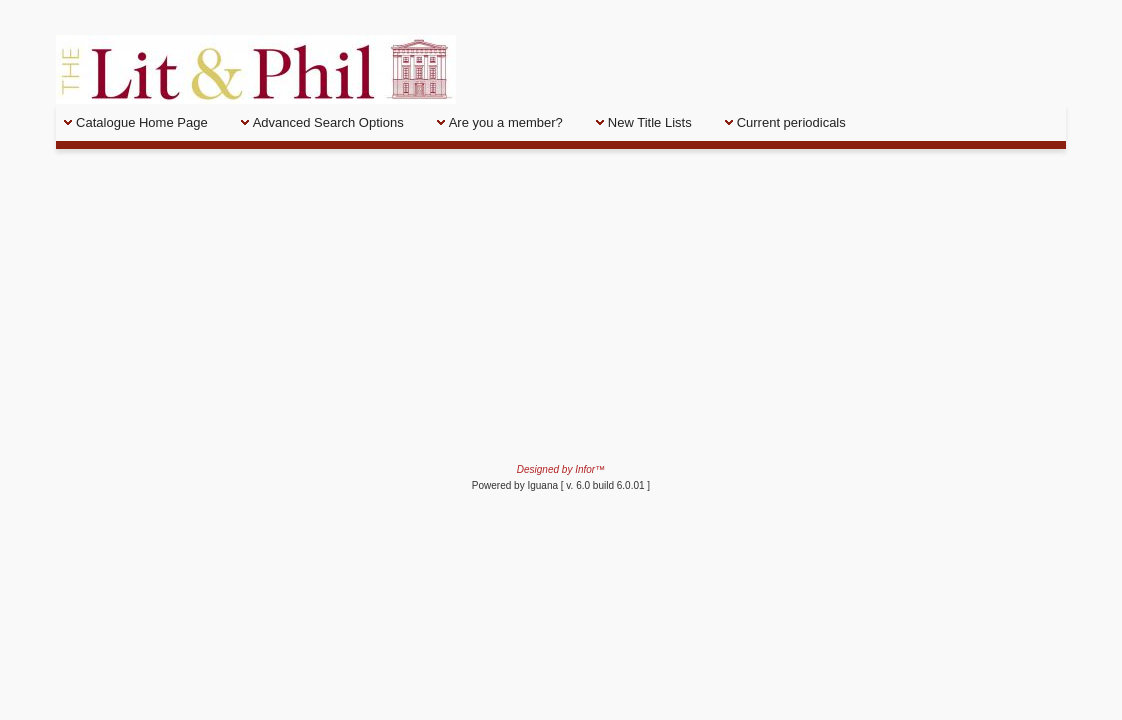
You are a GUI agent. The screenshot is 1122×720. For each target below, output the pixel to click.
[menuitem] (144, 122)
